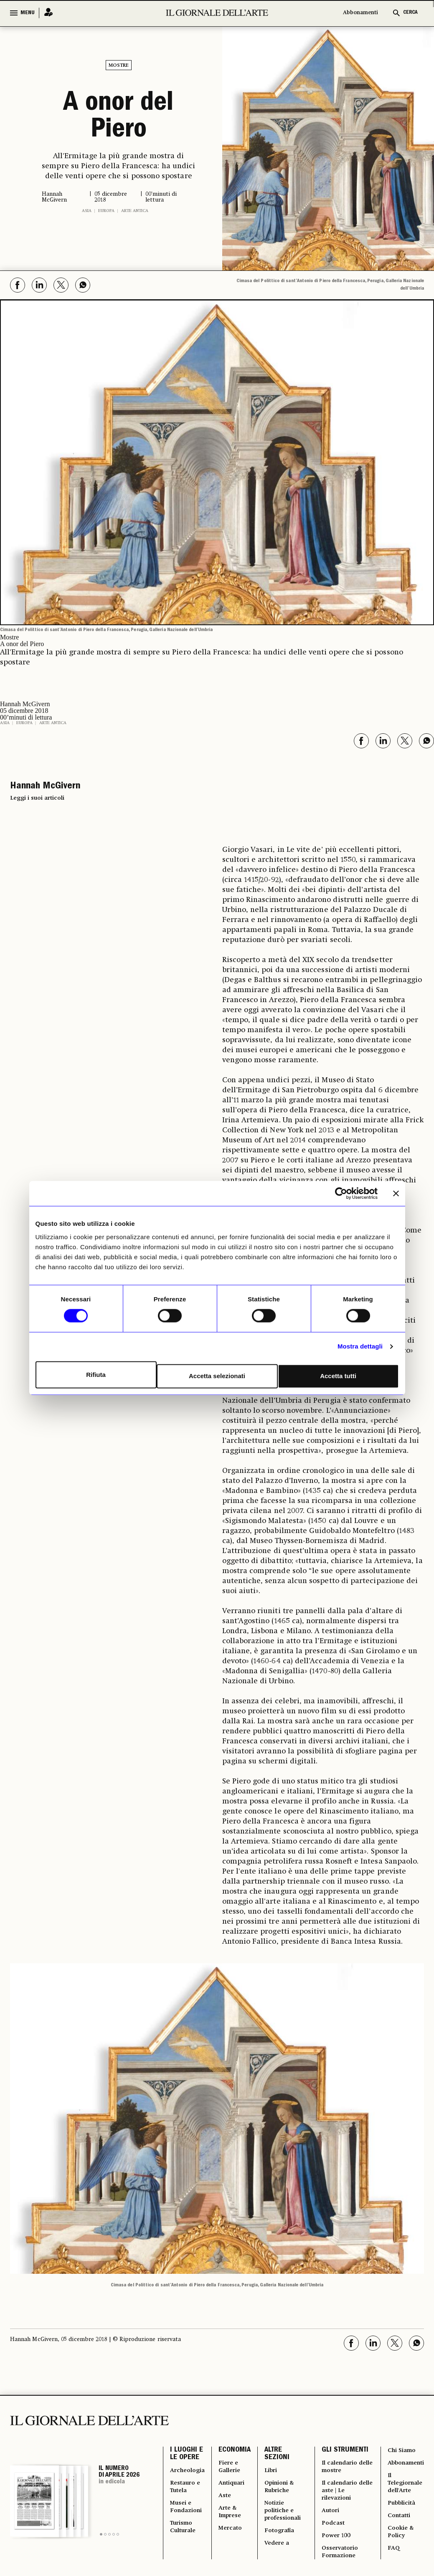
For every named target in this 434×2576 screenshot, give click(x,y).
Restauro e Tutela (186, 2492)
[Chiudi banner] (396, 1195)
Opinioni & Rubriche (284, 2492)
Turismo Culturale (184, 2539)
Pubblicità (398, 2511)
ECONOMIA (238, 2448)
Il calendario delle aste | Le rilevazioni (341, 2496)
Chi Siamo (398, 2448)
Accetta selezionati (217, 1374)
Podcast (334, 2534)
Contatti (395, 2525)
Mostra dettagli (360, 1347)
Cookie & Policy (397, 2544)
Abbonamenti (360, 12)
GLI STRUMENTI (345, 2448)
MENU (27, 13)
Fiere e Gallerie (233, 2468)
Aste (228, 2501)
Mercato (234, 2539)
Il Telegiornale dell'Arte (402, 2487)
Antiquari (236, 2487)
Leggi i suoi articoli (37, 795)
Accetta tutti (339, 1374)
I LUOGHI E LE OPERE (186, 2453)
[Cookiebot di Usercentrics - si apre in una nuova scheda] (341, 1195)
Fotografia (284, 2544)
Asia (86, 208)
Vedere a (280, 2558)
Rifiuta (95, 1374)
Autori (331, 2520)
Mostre (119, 65)
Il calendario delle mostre (341, 2468)
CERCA (410, 12)
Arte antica (134, 208)
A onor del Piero (118, 116)
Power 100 (337, 2549)
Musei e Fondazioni (187, 2516)
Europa (106, 208)
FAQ (389, 2563)
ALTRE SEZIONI (280, 2453)
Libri (274, 2472)
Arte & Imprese (234, 2521)
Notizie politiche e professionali (288, 2520)
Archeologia (189, 2472)
